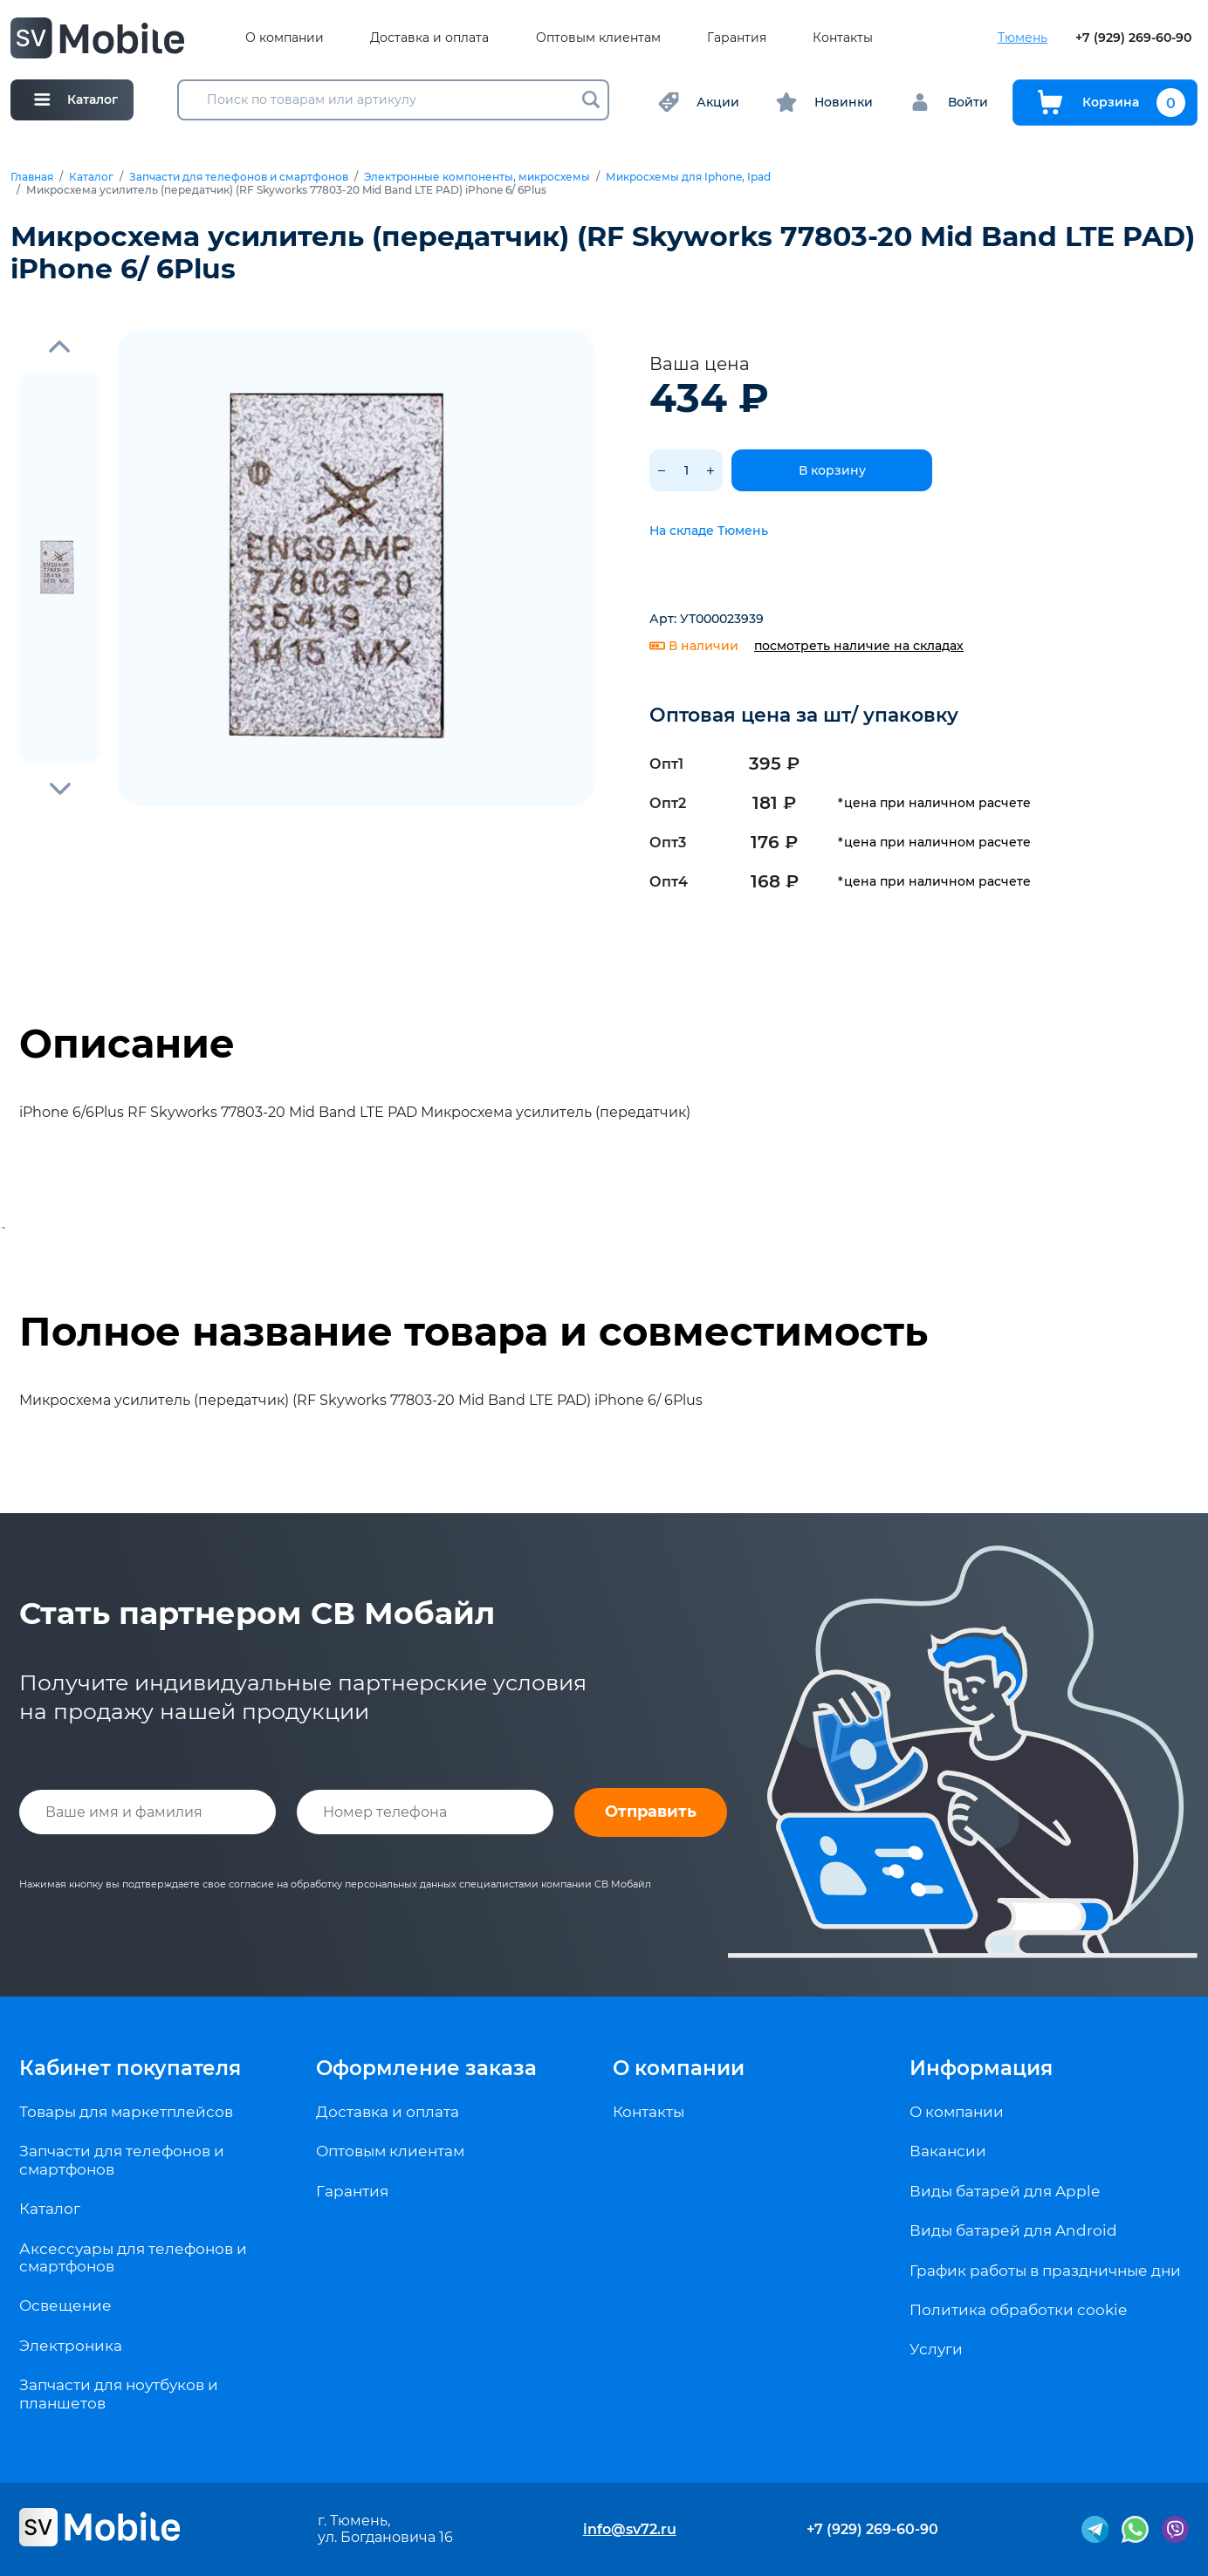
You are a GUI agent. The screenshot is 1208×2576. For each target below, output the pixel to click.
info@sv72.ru (629, 2529)
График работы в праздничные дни (1045, 2270)
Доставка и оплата (429, 38)
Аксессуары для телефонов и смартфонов (133, 2257)
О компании (284, 38)
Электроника (70, 2345)
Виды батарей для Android (1013, 2230)
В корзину (832, 470)
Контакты (843, 38)
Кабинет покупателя (130, 2068)
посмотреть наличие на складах (859, 646)
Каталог (91, 177)
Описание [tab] (127, 1043)
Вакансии (947, 2151)
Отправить (651, 1811)
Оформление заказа (426, 2068)
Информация (981, 2068)
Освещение (65, 2305)
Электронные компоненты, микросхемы (477, 177)
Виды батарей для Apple (1004, 2191)
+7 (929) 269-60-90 (1133, 38)
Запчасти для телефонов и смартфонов (238, 177)
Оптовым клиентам (598, 38)
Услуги (936, 2349)
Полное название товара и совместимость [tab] (473, 1331)
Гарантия (736, 38)
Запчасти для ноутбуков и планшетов (118, 2393)
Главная (31, 177)
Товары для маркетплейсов (126, 2111)
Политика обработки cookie (1018, 2310)
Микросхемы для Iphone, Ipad (688, 177)
